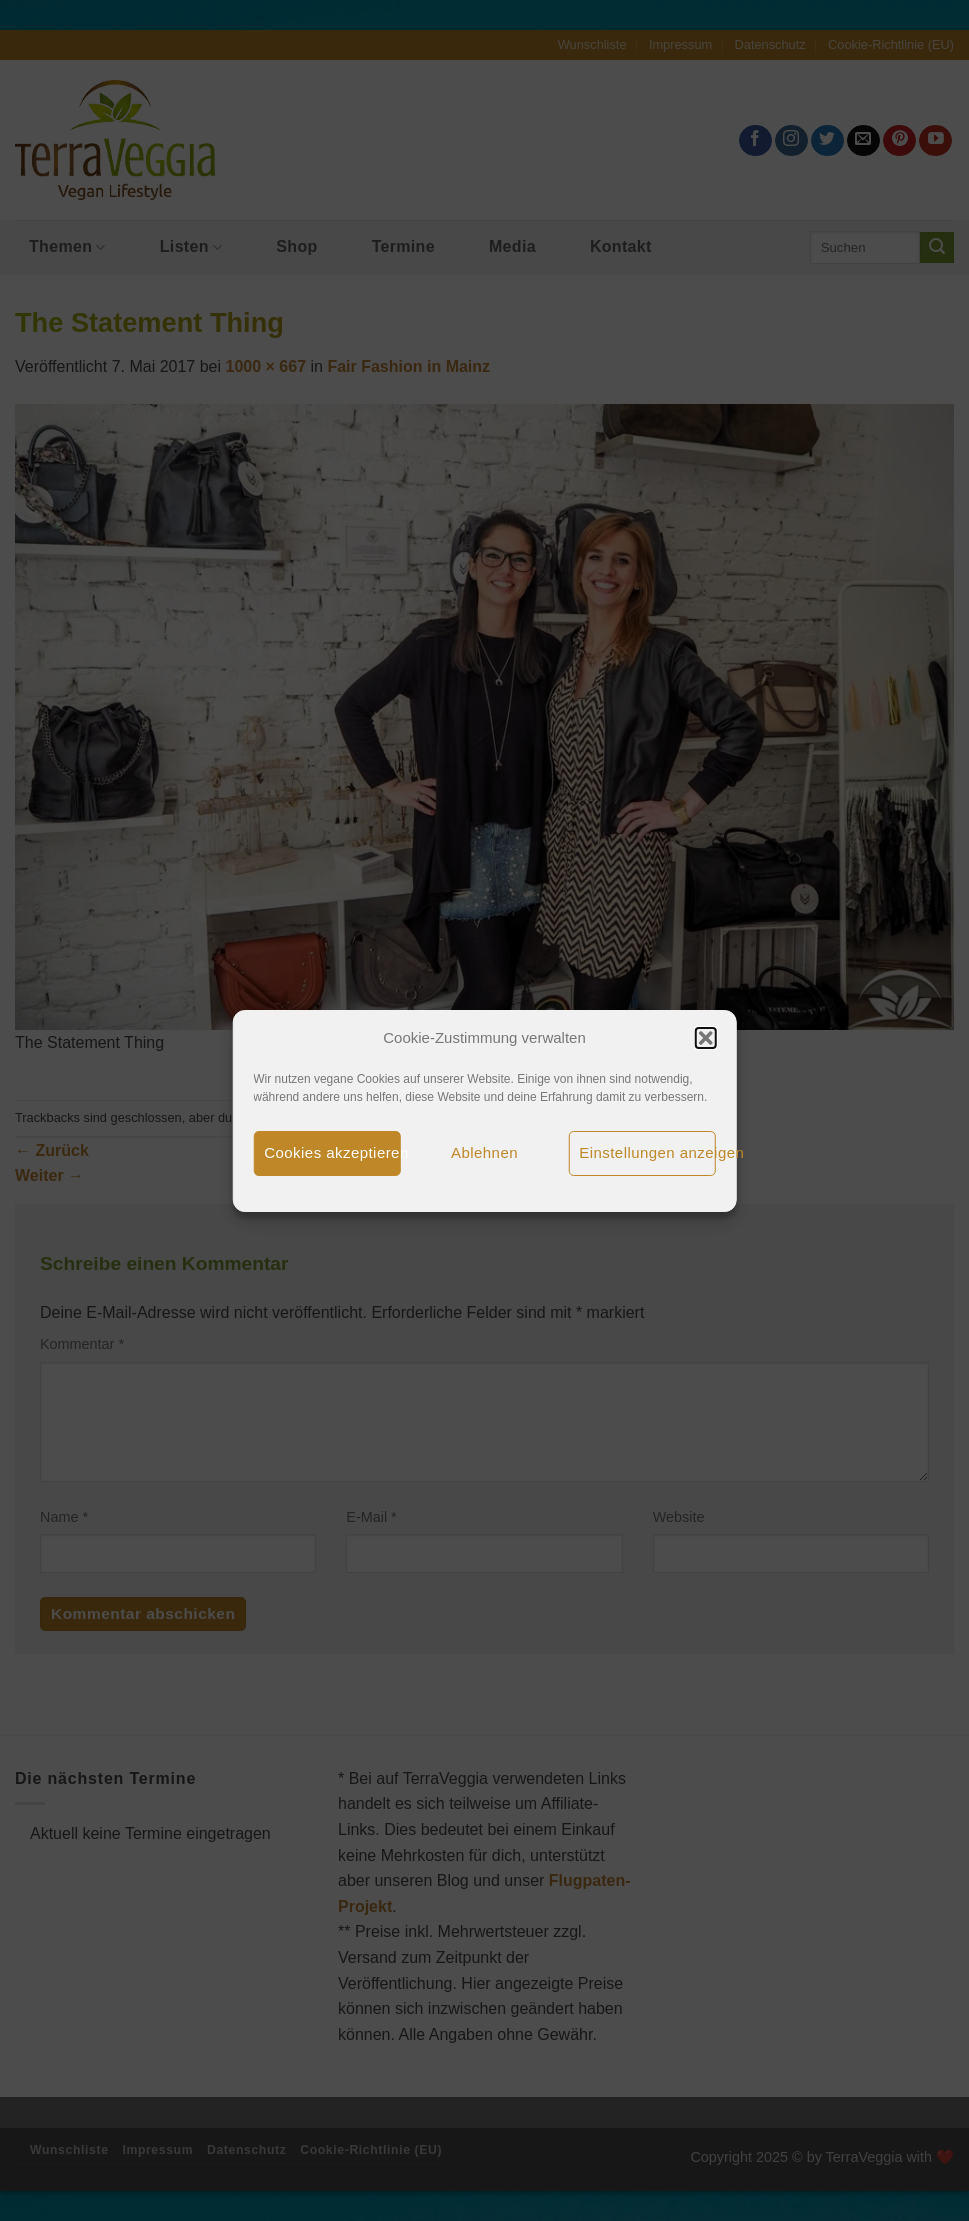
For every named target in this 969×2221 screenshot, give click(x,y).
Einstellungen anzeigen (647, 1152)
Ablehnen (484, 1152)
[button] (706, 1038)
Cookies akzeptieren (332, 1152)
